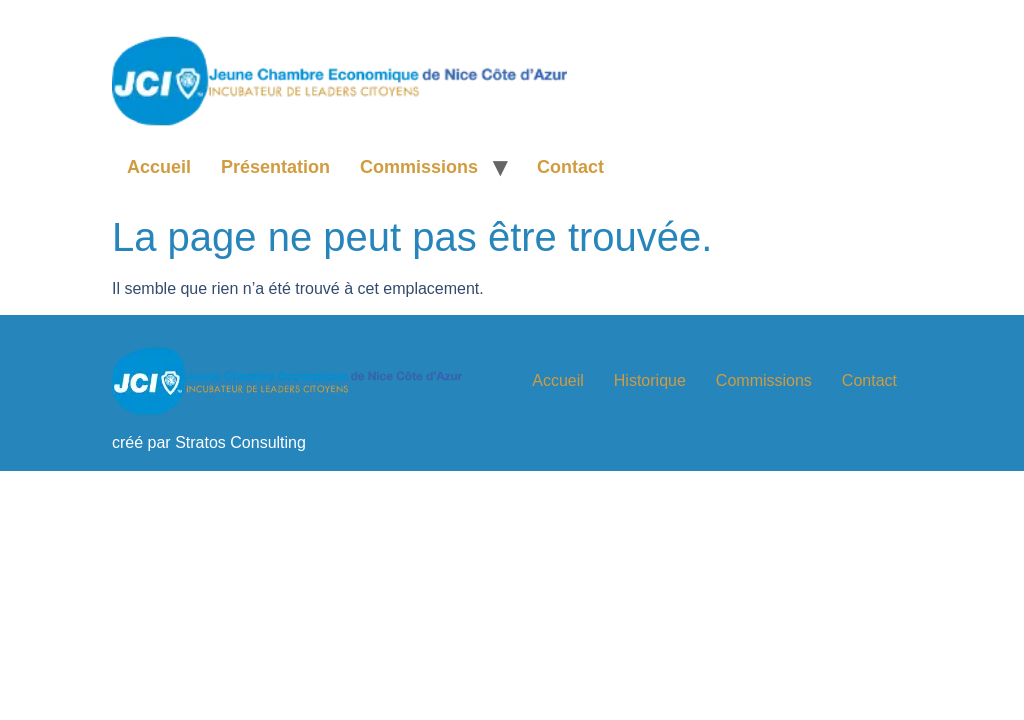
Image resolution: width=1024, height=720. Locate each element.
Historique (650, 380)
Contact (570, 167)
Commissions (419, 167)
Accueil (159, 167)
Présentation (275, 167)
